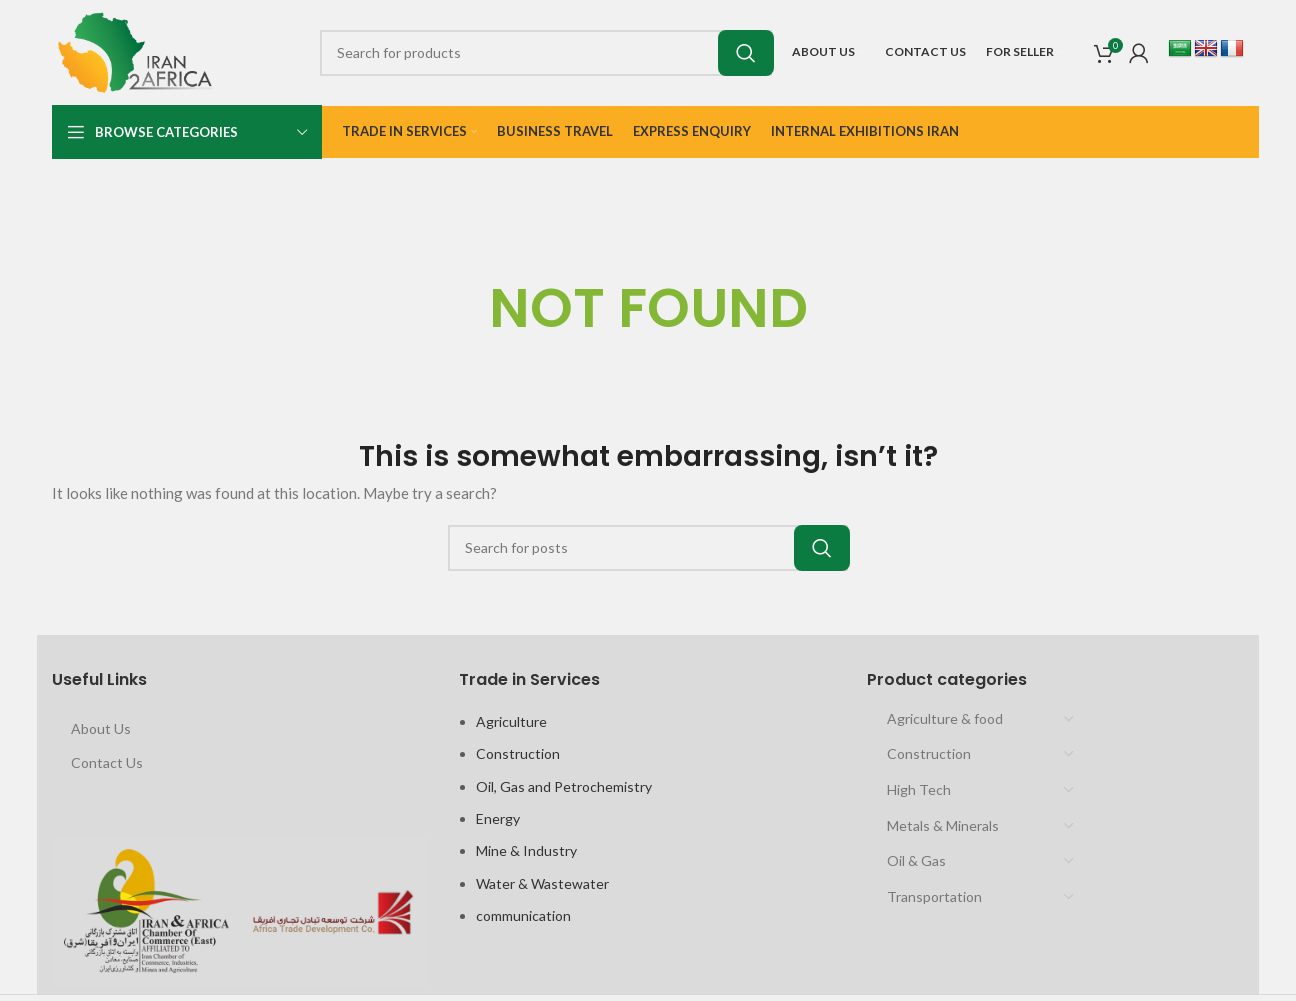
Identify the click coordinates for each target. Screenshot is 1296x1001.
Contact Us (107, 762)
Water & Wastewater (542, 883)
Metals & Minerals (943, 825)
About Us (101, 728)
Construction (518, 753)
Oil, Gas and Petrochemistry (564, 786)
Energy (498, 818)
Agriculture (511, 721)
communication (523, 915)
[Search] (546, 53)
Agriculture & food (945, 718)
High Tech (919, 789)
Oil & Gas (916, 860)
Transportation (934, 896)
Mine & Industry (526, 850)
